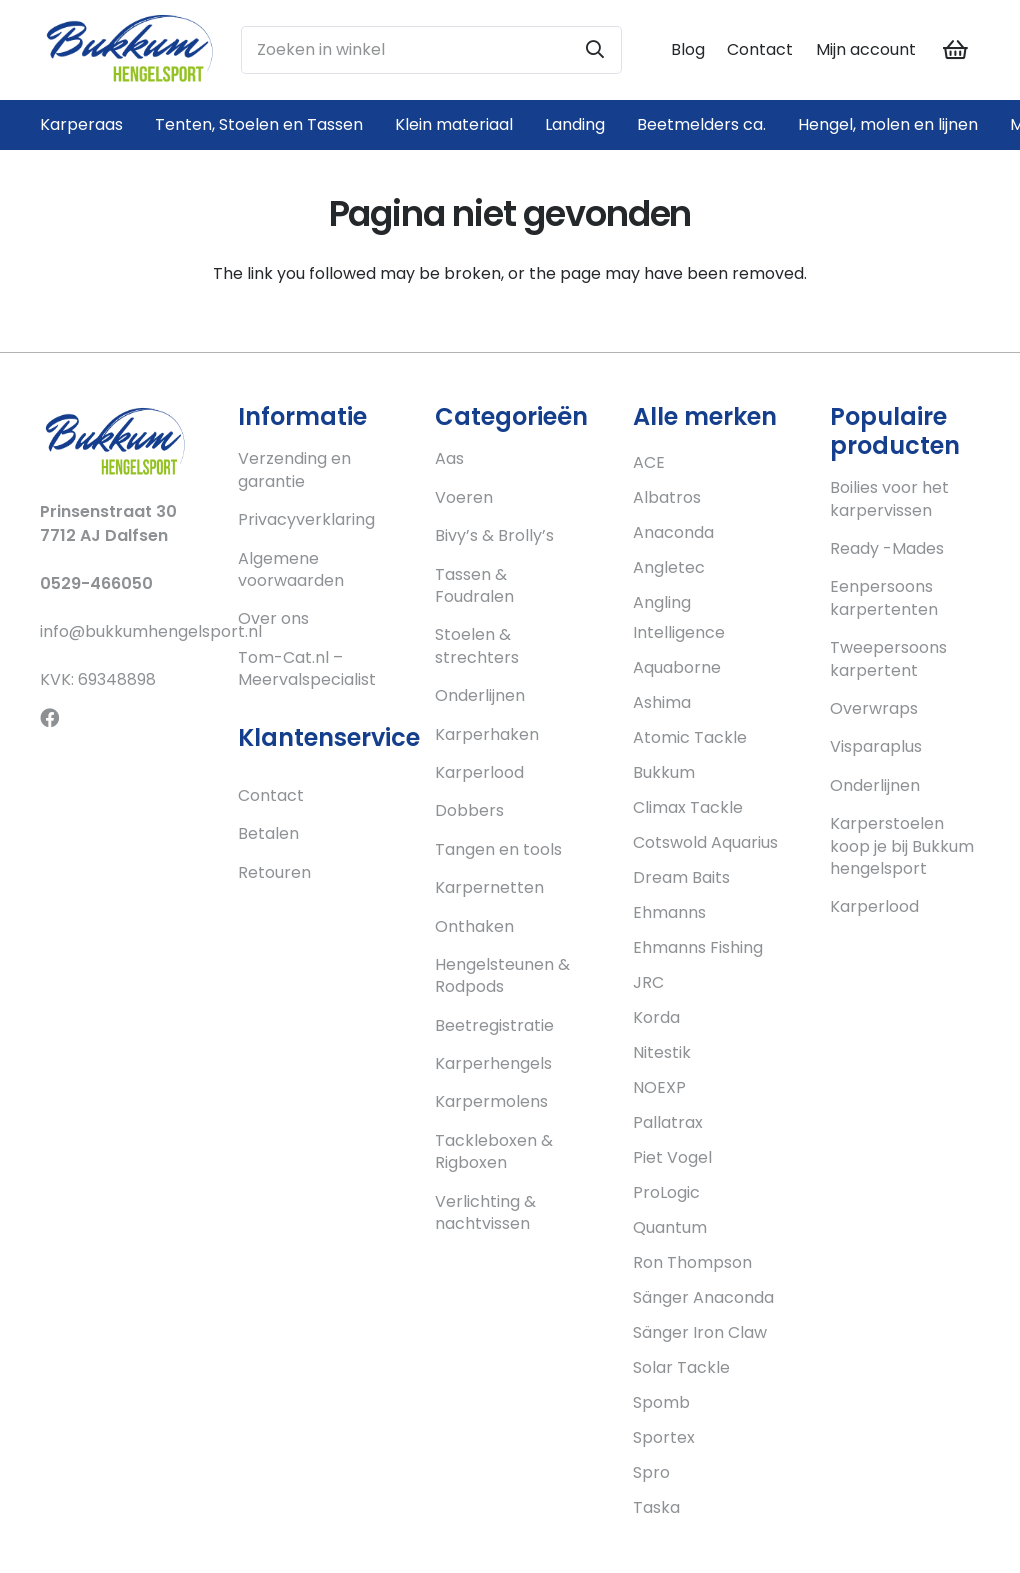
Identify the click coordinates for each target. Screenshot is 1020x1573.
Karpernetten (489, 887)
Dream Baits (681, 877)
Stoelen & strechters (477, 645)
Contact (760, 49)
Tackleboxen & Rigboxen (494, 1151)
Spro (651, 1472)
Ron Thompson (692, 1262)
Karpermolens (491, 1101)
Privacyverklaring (306, 519)
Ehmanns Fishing (698, 947)
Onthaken (474, 926)
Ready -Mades (887, 548)
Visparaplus (876, 746)
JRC (648, 982)
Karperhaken (487, 734)
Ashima (662, 702)
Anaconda (673, 532)
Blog (688, 49)
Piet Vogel (672, 1157)
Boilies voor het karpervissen (889, 498)
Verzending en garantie (294, 469)
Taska (656, 1507)
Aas (449, 458)
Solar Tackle (681, 1367)
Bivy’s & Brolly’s (494, 535)
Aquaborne (677, 667)
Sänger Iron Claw (700, 1332)
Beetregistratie (494, 1025)
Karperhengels (493, 1063)
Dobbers (469, 810)
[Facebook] (49, 717)
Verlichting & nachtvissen (485, 1212)
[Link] (129, 50)
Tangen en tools (498, 849)
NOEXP (659, 1087)
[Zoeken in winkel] (431, 50)
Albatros (667, 497)
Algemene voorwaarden (291, 569)
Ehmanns (669, 912)
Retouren (274, 872)
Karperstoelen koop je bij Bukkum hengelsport (902, 846)
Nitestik (662, 1052)
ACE (649, 462)
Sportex (664, 1437)
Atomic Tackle (690, 737)
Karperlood (479, 772)
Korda (656, 1017)
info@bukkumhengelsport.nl (151, 631)
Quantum (670, 1227)
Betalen (268, 833)
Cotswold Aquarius (705, 842)
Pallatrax (668, 1122)
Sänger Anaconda (703, 1297)
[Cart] (956, 50)
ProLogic (666, 1192)
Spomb (661, 1402)
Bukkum (664, 772)
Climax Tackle (688, 807)
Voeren (464, 497)
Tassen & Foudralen (474, 585)
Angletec (669, 567)
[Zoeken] (595, 50)
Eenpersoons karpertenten (884, 597)
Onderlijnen (480, 695)
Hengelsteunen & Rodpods (502, 975)
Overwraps (874, 708)
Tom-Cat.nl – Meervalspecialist (307, 668)
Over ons (273, 618)
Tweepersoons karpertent (888, 658)
